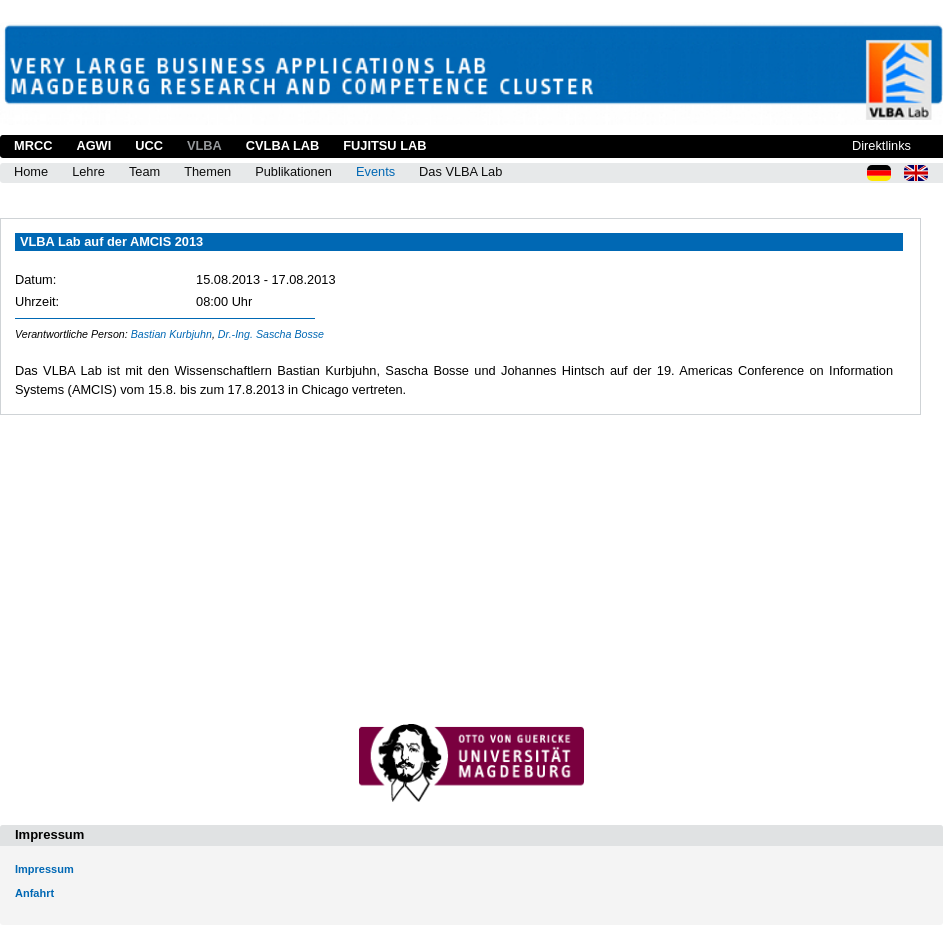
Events (375, 171)
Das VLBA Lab (460, 171)
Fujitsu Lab (384, 145)
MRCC (33, 145)
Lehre (88, 171)
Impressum (44, 869)
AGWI (93, 145)
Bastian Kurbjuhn (171, 334)
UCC (149, 145)
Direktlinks (881, 145)
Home (31, 171)
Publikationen (293, 171)
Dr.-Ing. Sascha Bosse (271, 334)
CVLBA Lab (282, 145)
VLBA (204, 145)
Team (144, 171)
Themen (207, 171)
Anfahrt (34, 893)
